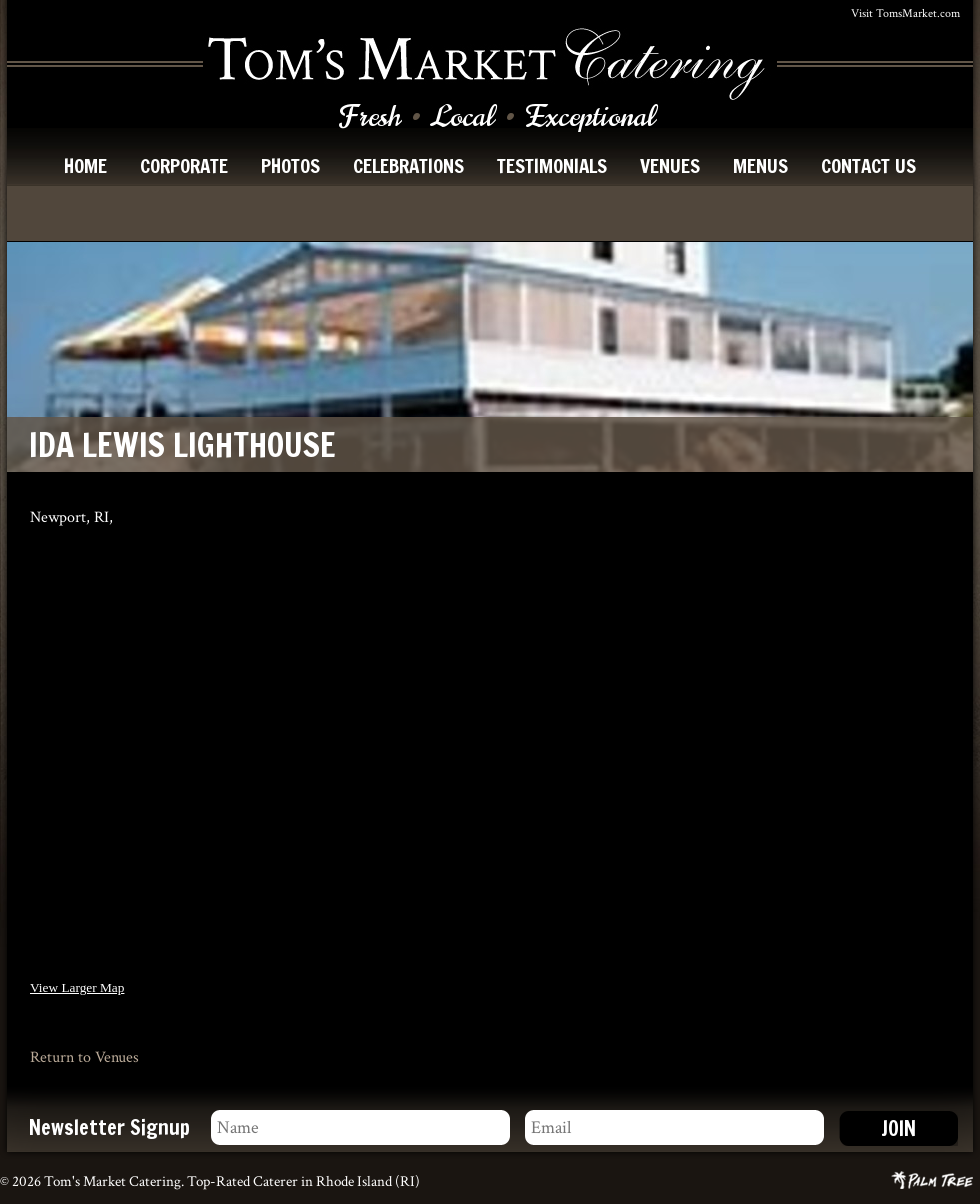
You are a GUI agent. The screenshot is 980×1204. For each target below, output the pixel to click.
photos (290, 165)
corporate (184, 165)
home (85, 165)
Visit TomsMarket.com (905, 13)
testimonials (552, 165)
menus (760, 165)
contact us (868, 165)
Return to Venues (84, 1057)
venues (670, 165)
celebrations (408, 165)
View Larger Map (77, 987)
